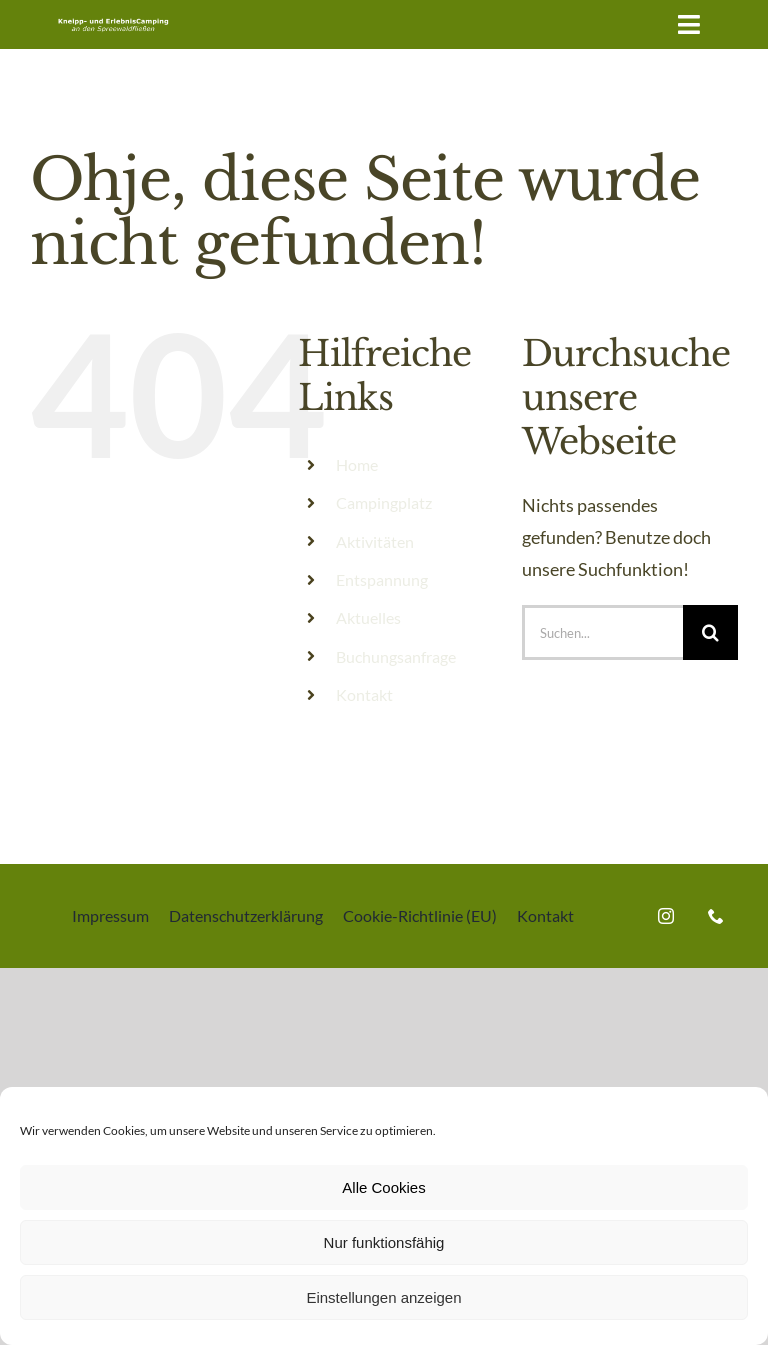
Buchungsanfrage (396, 656)
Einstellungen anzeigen (383, 1297)
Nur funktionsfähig (384, 1242)
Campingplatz (384, 502)
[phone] (716, 916)
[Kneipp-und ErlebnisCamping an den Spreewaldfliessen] (113, 21)
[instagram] (666, 916)
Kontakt (364, 694)
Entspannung (382, 579)
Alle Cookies (383, 1187)
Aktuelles (368, 617)
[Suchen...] (602, 632)
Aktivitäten (375, 541)
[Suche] (710, 632)
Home (357, 464)
